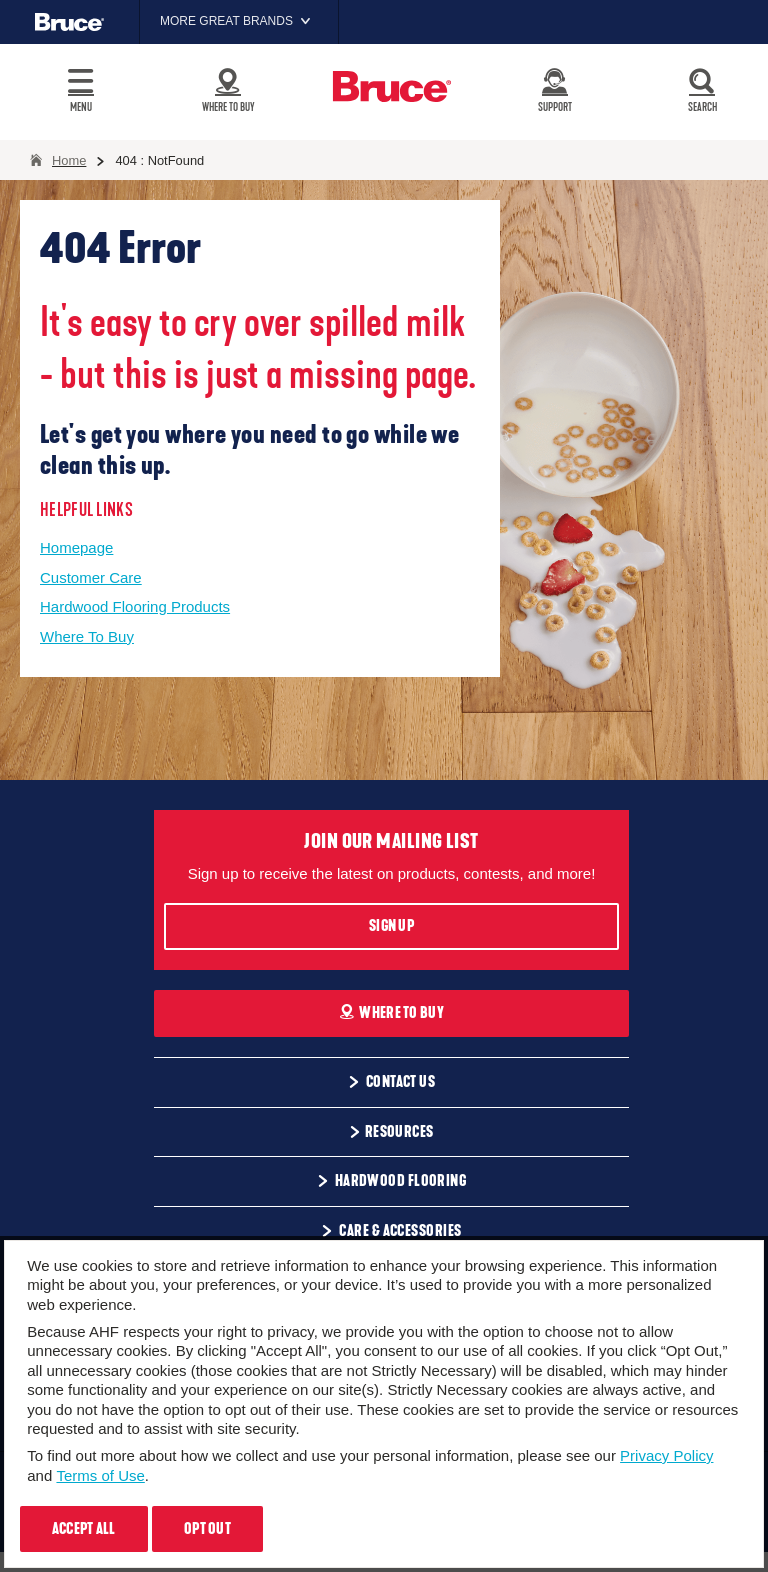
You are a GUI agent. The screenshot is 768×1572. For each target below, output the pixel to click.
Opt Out (207, 1529)
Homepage (76, 547)
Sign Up (391, 926)
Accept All (84, 1529)
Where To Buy (87, 636)
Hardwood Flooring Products (135, 606)
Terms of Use (100, 1475)
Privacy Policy (666, 1455)
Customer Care (91, 577)
